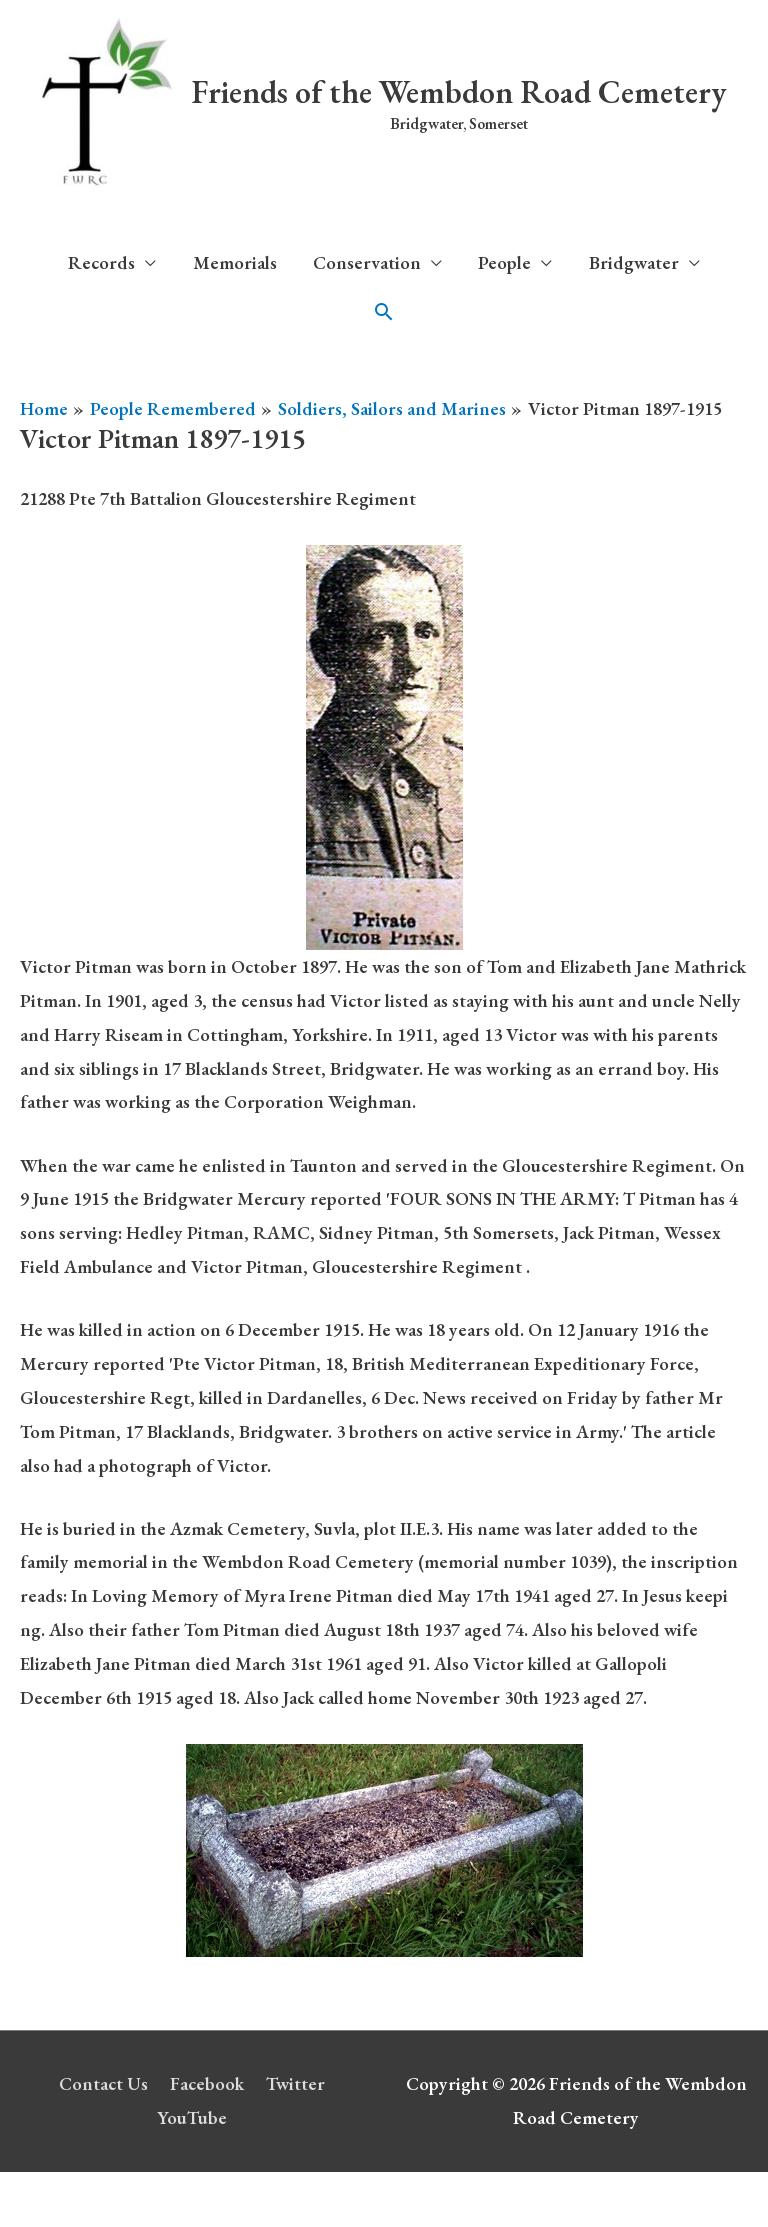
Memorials (235, 262)
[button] (384, 312)
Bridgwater (634, 262)
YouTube (192, 2117)
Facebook (207, 2083)
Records (101, 262)
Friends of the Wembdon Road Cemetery (459, 92)
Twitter (295, 2083)
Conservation (367, 262)
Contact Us (103, 2083)
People (504, 262)
